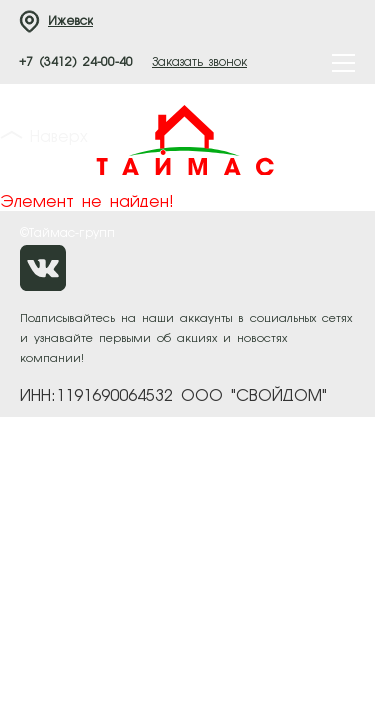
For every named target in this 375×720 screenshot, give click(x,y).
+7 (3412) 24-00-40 (76, 63)
